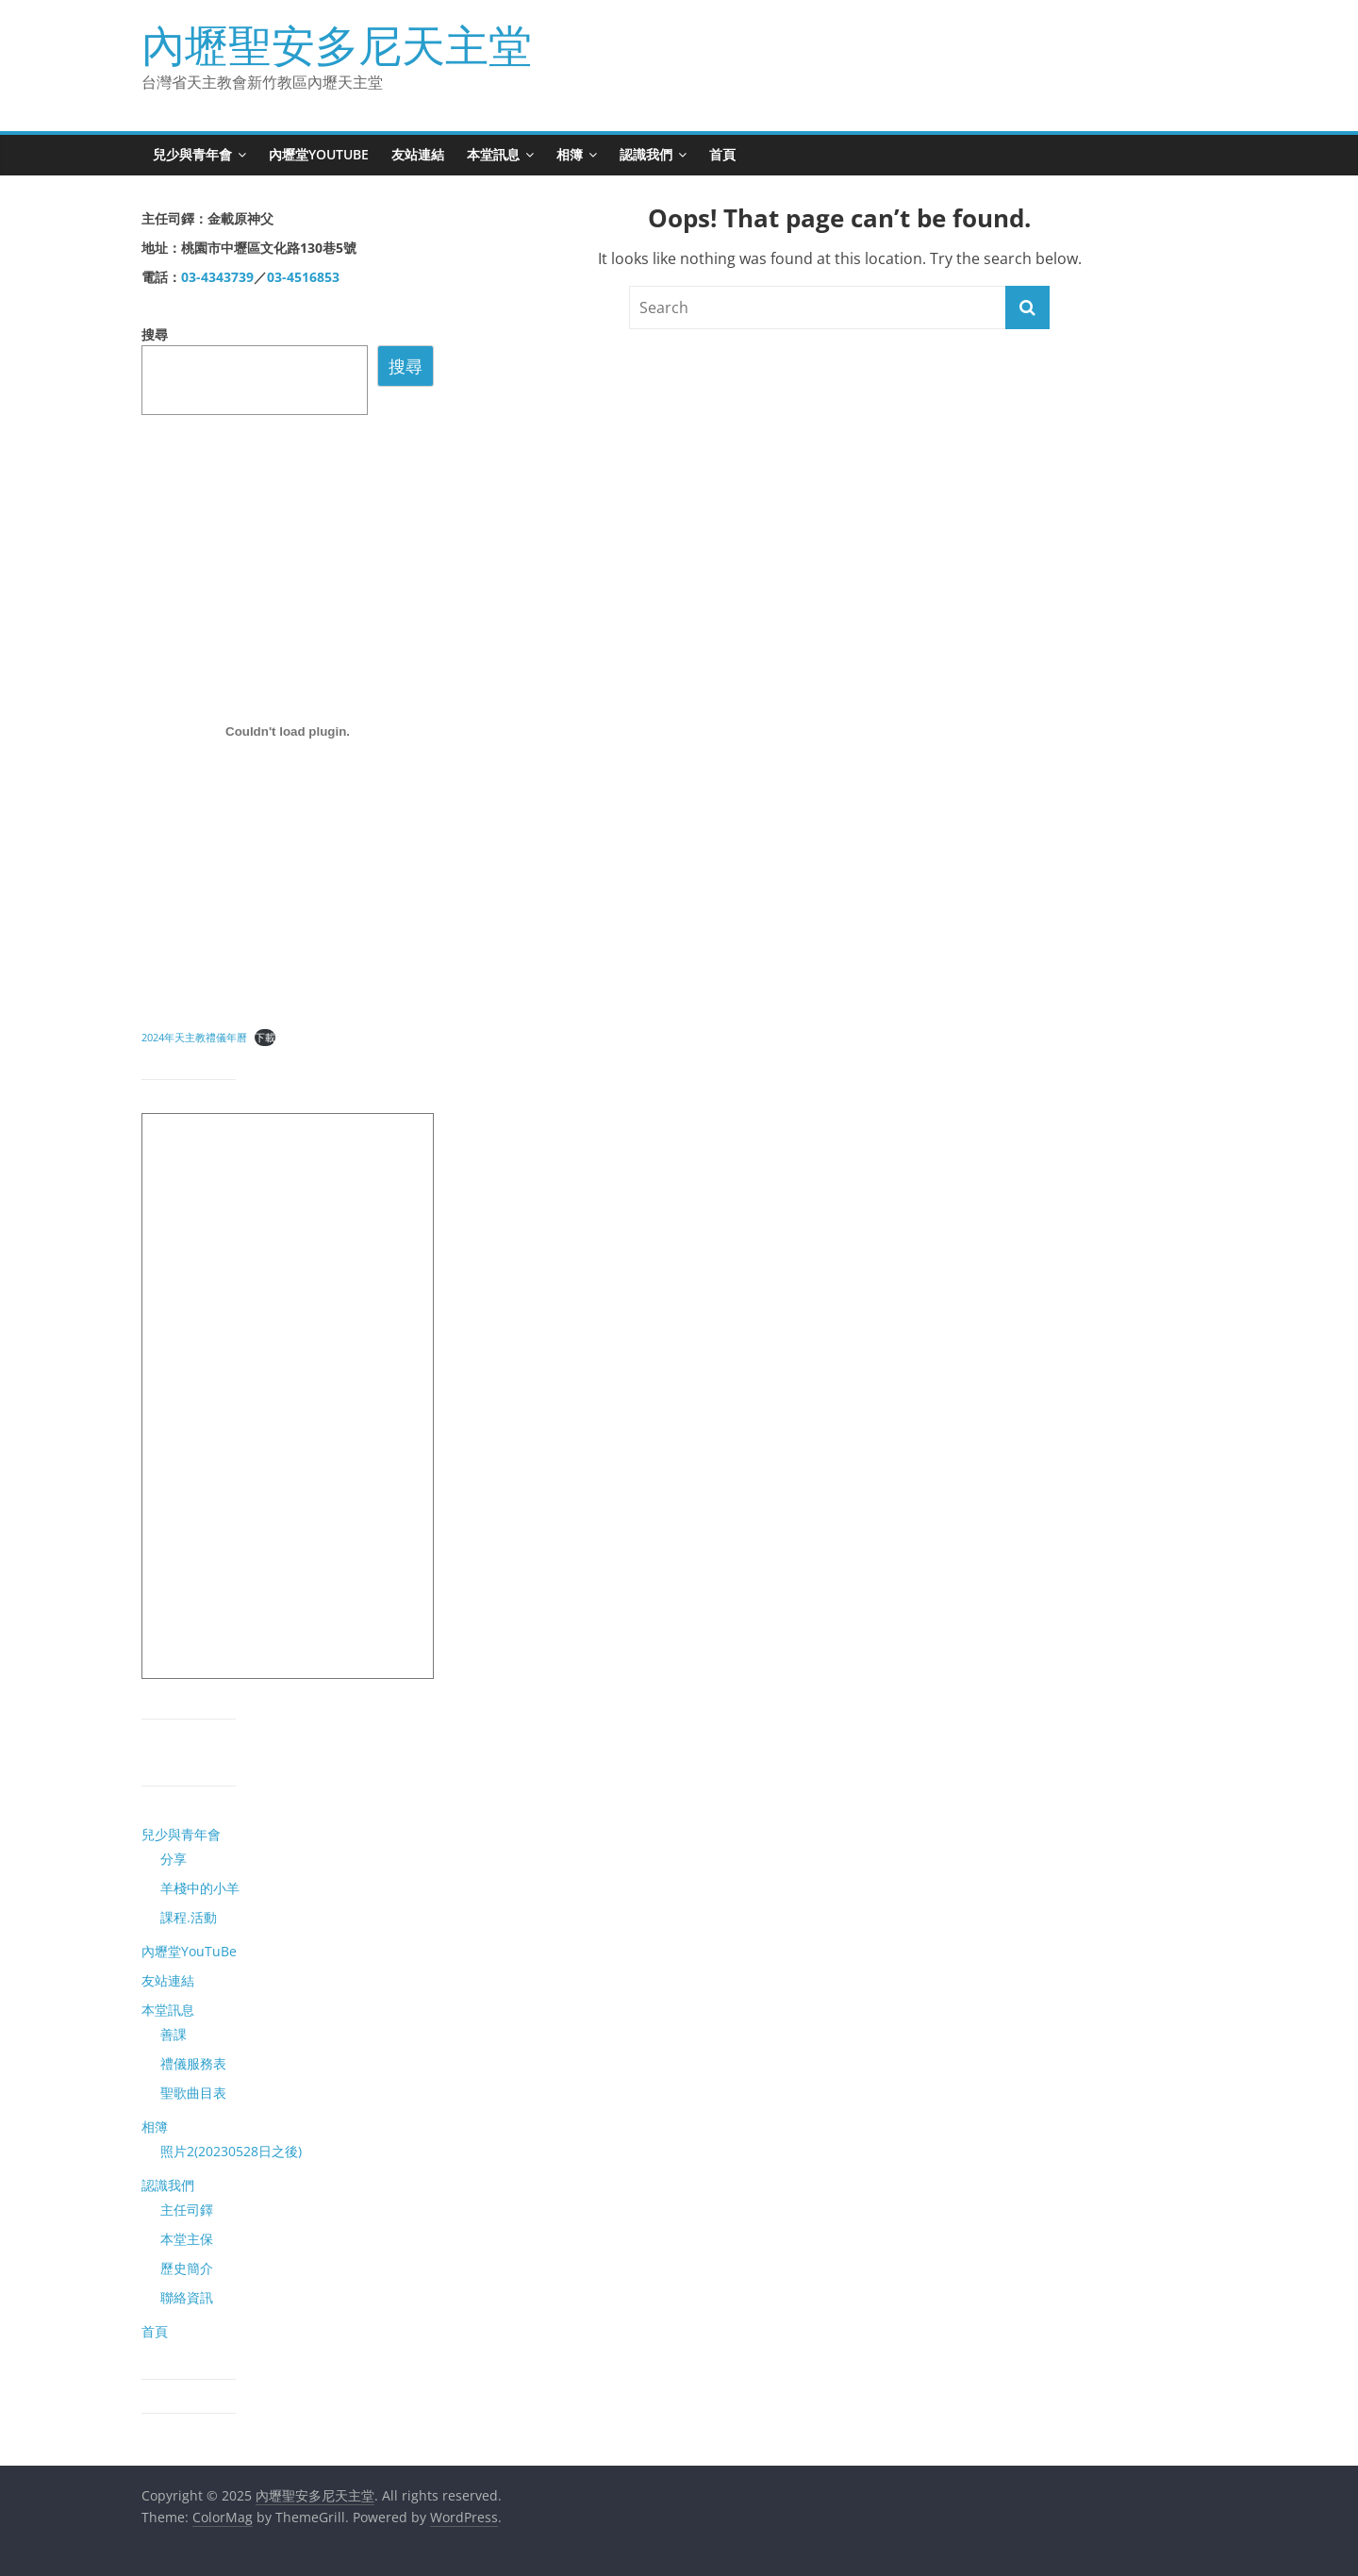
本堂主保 (186, 2239)
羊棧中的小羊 (200, 1888)
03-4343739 (217, 277)
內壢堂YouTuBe (319, 154)
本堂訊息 (493, 154)
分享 (173, 1859)
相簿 (569, 154)
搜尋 (154, 334)
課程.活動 (188, 1917)
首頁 (722, 154)
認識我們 (646, 154)
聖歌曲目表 (193, 2093)
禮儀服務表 (193, 2063)
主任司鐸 (186, 2210)
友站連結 (417, 154)
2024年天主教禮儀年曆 (194, 1037)
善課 (173, 2034)
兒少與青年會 (192, 154)
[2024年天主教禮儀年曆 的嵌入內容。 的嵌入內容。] (287, 731)
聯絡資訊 (186, 2297)
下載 (265, 1037)
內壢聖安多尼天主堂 (336, 44)
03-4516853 (303, 277)
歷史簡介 (186, 2268)
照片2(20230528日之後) (231, 2151)
